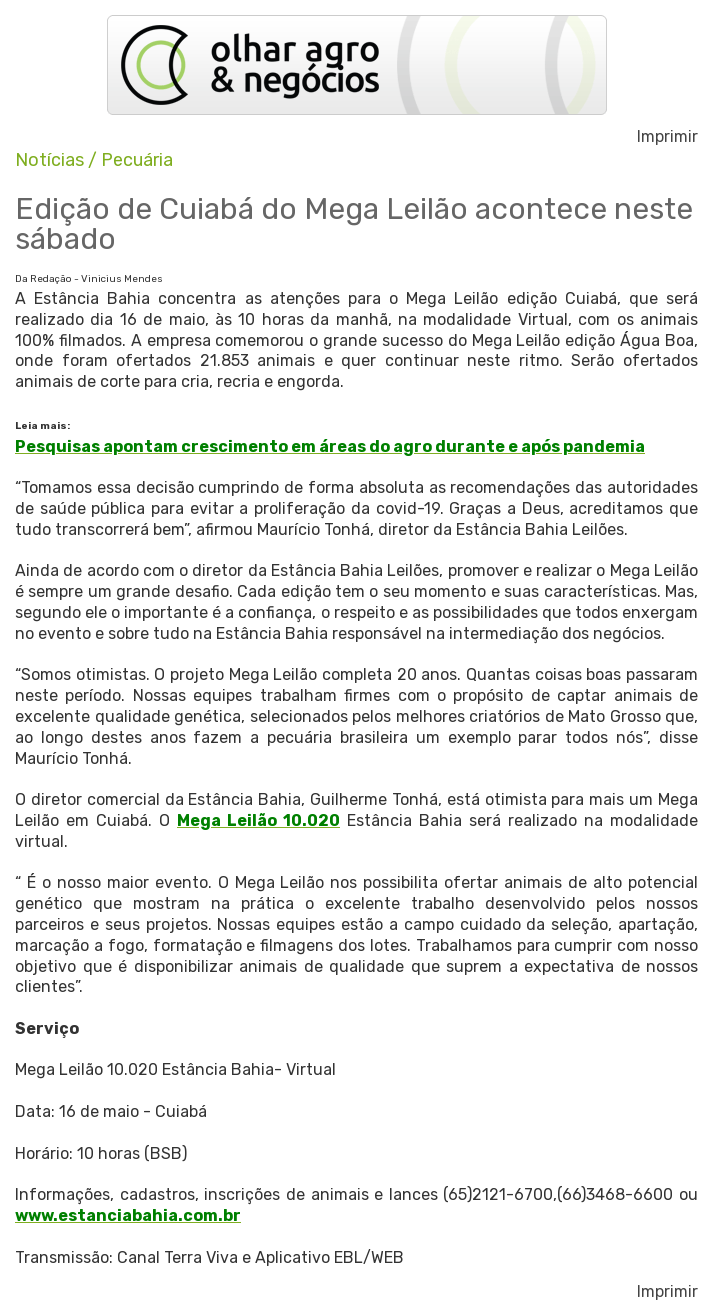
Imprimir (667, 137)
